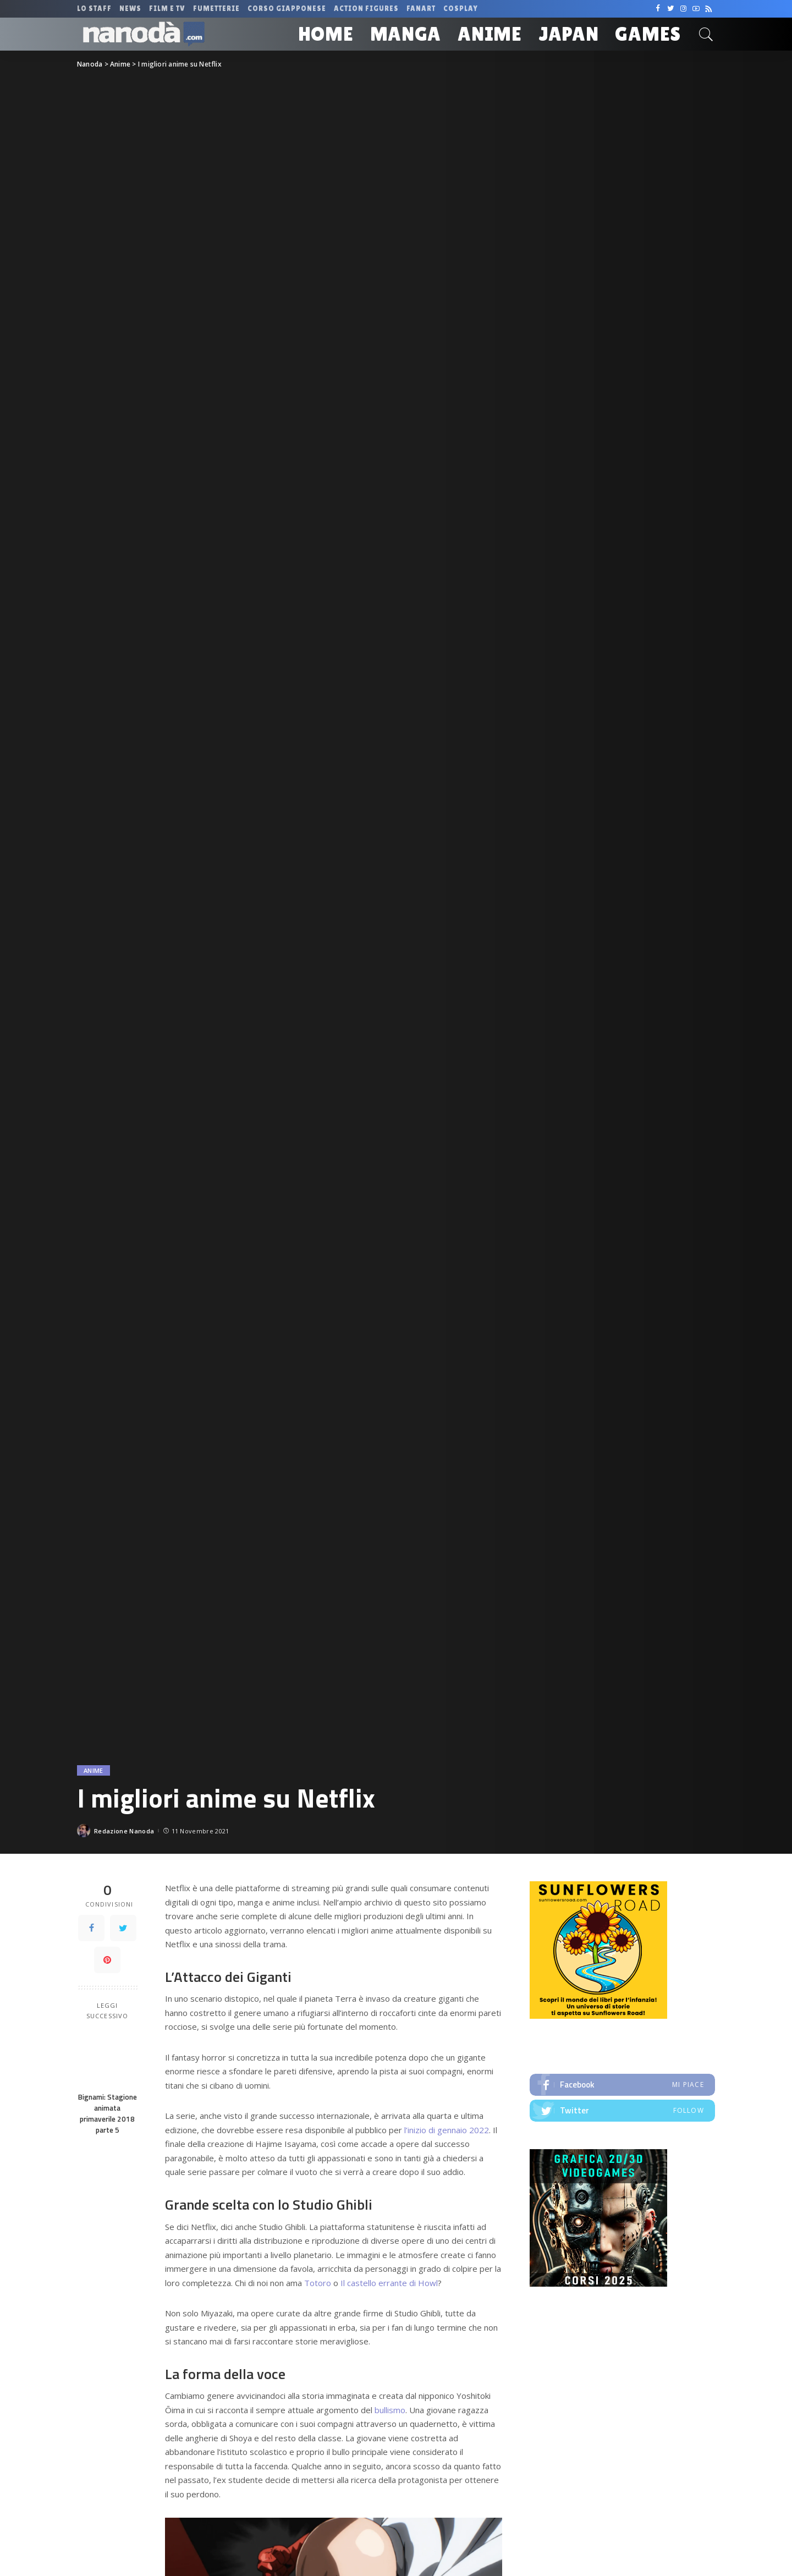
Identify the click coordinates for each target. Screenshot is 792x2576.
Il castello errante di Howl (389, 2282)
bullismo (390, 2409)
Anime (93, 1770)
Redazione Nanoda (124, 1831)
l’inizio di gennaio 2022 (446, 2129)
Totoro (318, 2282)
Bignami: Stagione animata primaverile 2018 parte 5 (107, 2113)
